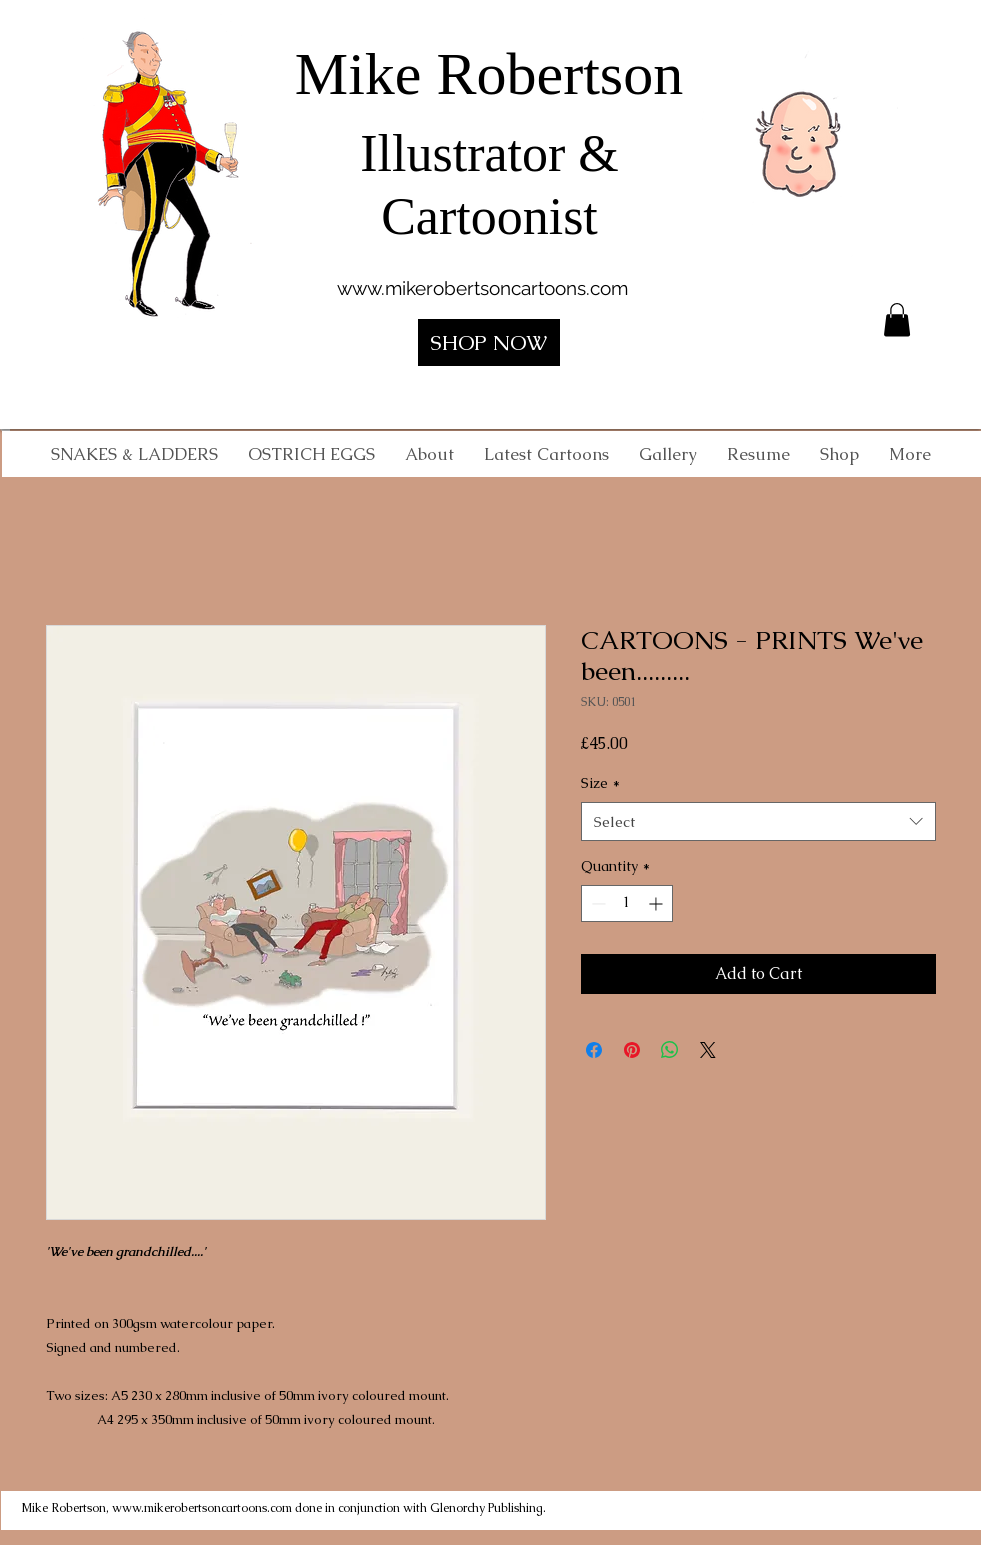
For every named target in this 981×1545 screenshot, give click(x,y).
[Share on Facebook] (594, 1050)
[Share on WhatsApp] (670, 1050)
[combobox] (758, 821)
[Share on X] (708, 1050)
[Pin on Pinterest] (632, 1050)
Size (600, 783)
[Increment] (657, 903)
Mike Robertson (489, 74)
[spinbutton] (627, 903)
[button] (897, 319)
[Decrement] (596, 903)
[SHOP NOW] (489, 342)
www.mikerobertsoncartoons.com (482, 288)
